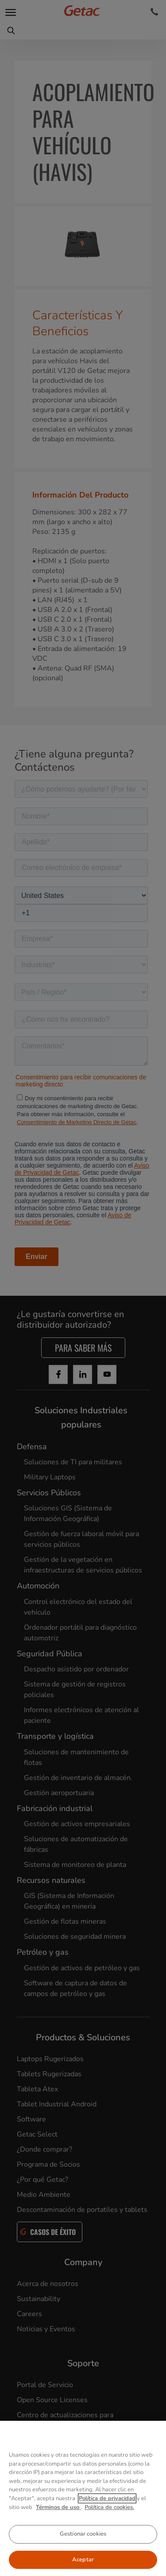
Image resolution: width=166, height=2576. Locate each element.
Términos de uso (58, 2524)
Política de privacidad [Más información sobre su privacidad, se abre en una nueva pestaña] (107, 2515)
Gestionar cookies (83, 2551)
